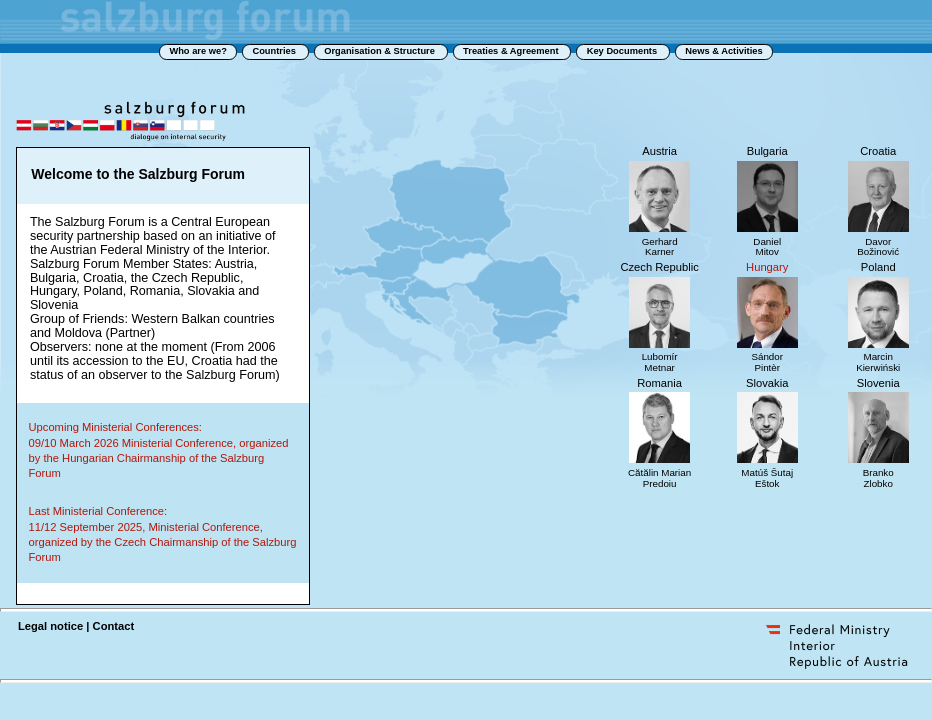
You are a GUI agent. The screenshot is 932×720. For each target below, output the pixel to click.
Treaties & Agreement (512, 51)
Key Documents (623, 51)
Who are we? (197, 51)
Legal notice (50, 626)
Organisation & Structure (380, 51)
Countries (275, 51)
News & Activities (723, 51)
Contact (114, 626)
